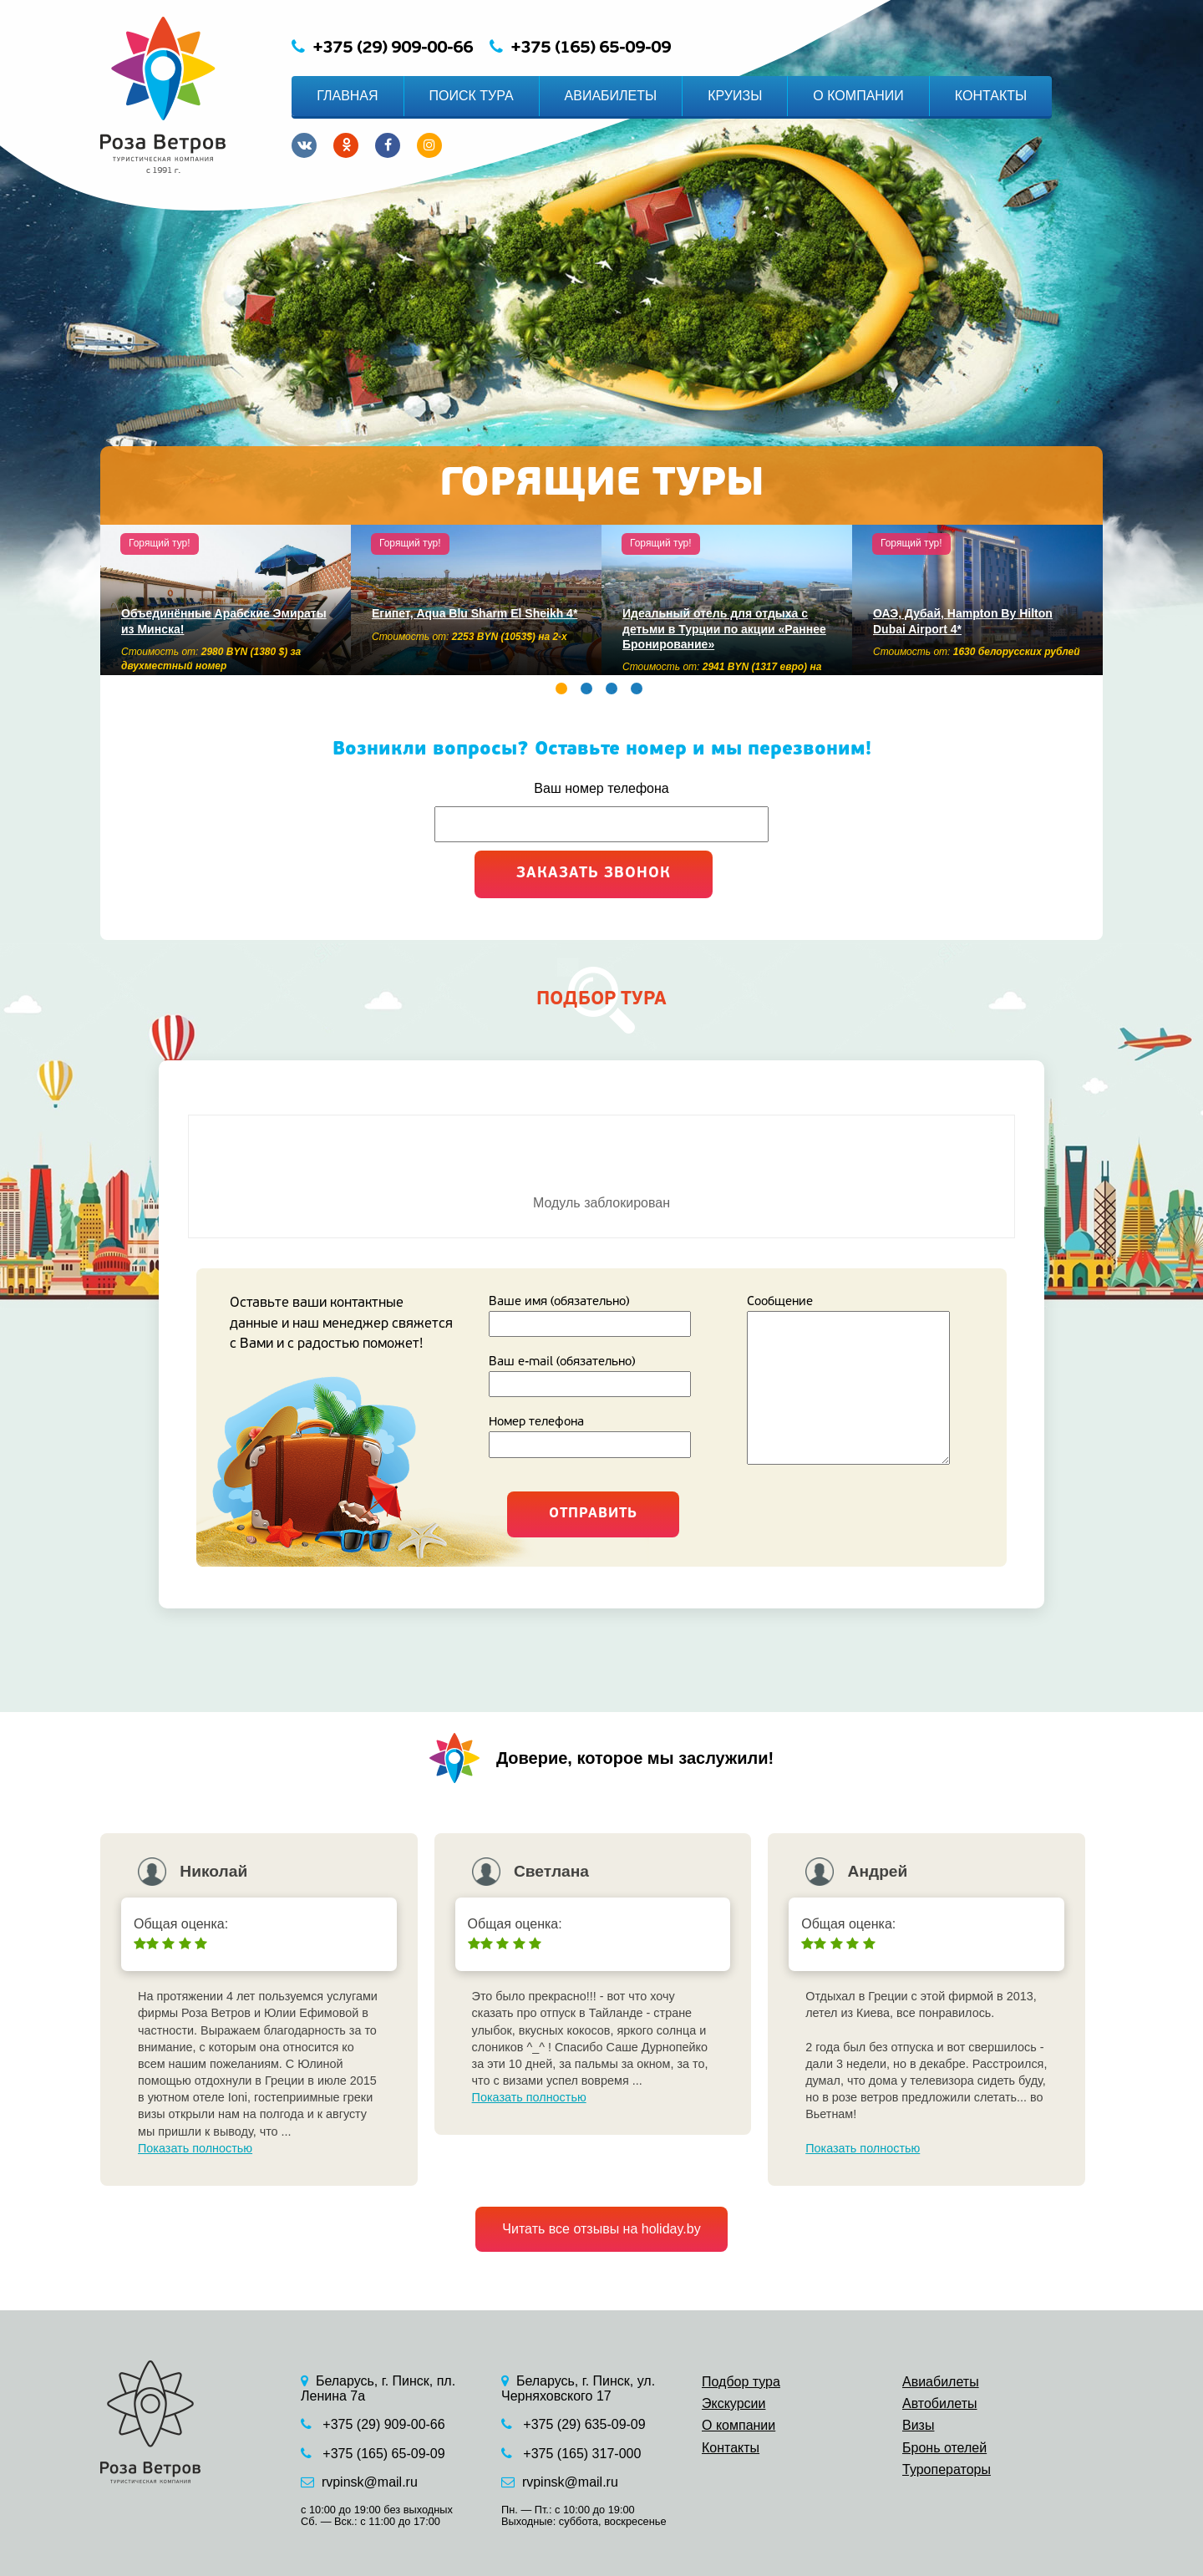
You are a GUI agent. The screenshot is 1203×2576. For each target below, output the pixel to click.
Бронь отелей (944, 2448)
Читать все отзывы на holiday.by (601, 2229)
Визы (918, 2425)
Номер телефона (601, 1436)
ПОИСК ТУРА (471, 96)
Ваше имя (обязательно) (601, 1316)
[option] (225, 600)
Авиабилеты (940, 2382)
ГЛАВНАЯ (347, 96)
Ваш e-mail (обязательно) (601, 1376)
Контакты (730, 2448)
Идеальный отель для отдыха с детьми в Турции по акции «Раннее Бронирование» (724, 629)
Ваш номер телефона (601, 788)
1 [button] (561, 688)
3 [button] (611, 688)
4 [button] (636, 688)
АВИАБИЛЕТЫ (611, 96)
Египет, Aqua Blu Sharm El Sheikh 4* (474, 613)
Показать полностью (195, 2148)
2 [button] (586, 688)
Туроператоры (946, 2469)
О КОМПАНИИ (858, 96)
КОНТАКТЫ (991, 96)
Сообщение (859, 1383)
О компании (738, 2425)
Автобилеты (939, 2403)
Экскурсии (733, 2403)
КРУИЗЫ (735, 96)
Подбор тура (741, 2382)
